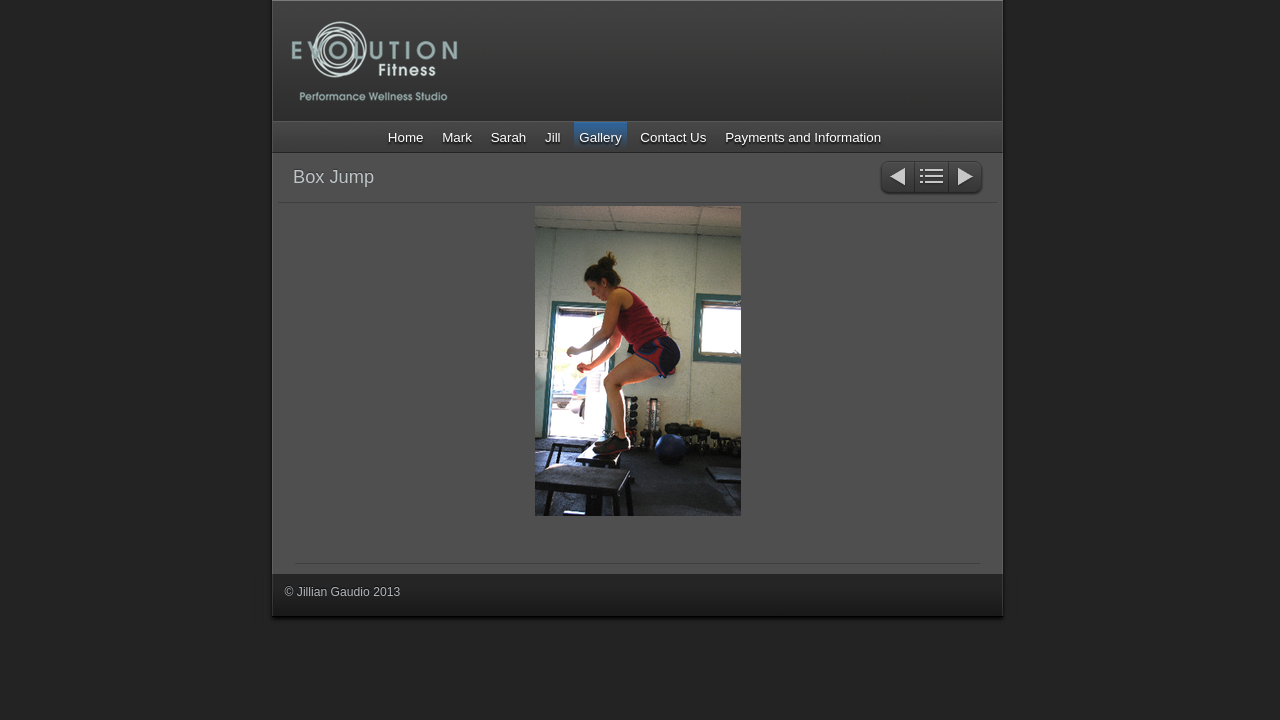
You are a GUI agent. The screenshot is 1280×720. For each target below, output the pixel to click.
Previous (896, 178)
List (931, 178)
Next (966, 178)
